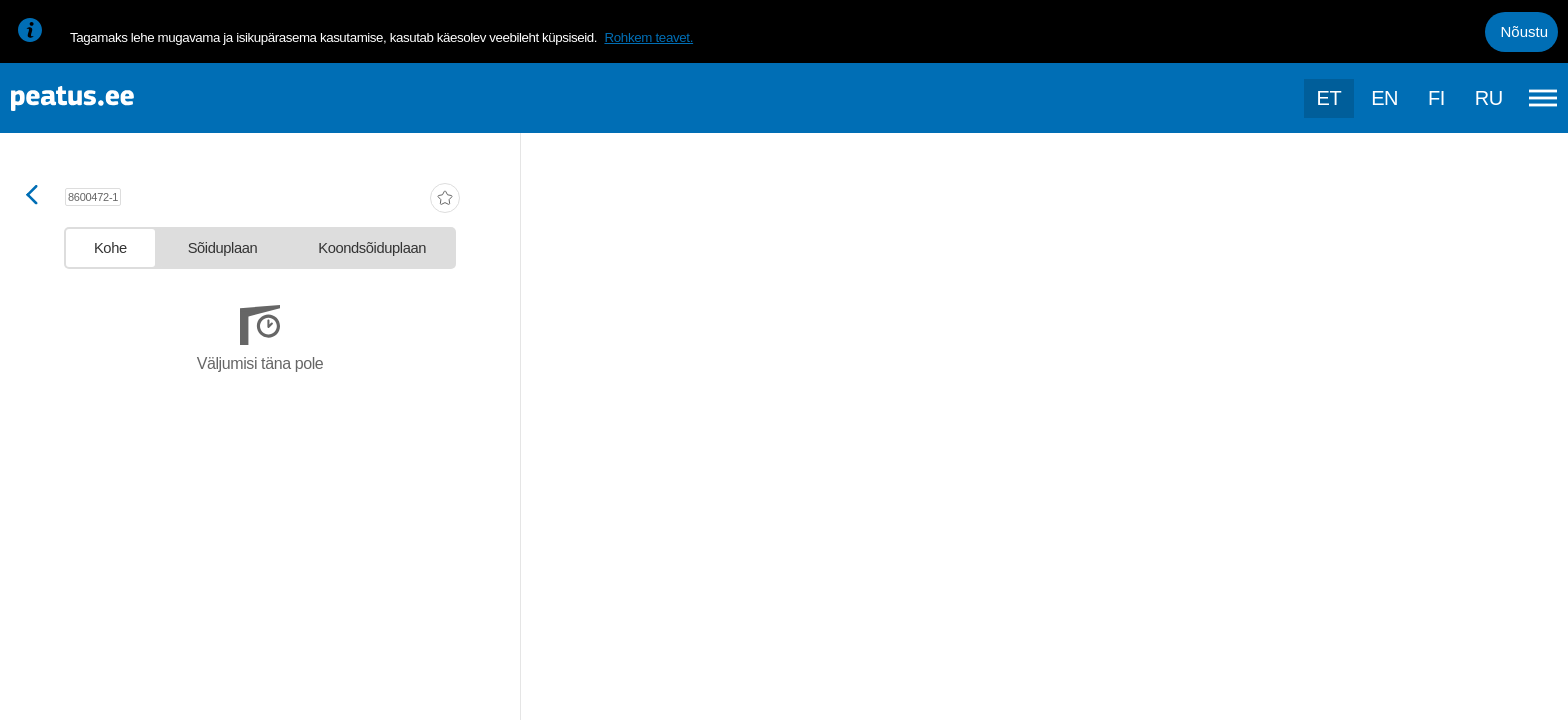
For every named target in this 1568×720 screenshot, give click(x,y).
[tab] (110, 248)
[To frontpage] (115, 98)
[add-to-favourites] (445, 200)
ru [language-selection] (1489, 98)
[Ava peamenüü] (1543, 98)
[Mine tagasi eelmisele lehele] (32, 196)
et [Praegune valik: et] (1329, 98)
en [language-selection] (1384, 98)
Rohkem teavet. (648, 37)
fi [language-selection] (1436, 98)
